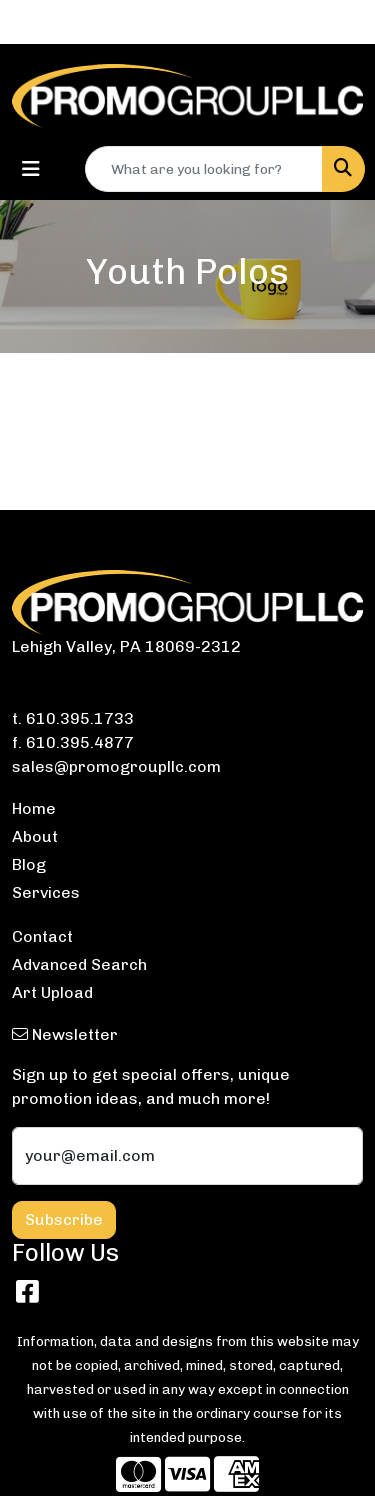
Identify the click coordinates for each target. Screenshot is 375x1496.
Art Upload (52, 992)
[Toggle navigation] (31, 169)
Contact (42, 936)
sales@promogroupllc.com (116, 766)
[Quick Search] (204, 169)
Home (34, 808)
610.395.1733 (80, 718)
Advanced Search (79, 964)
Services (46, 892)
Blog (29, 864)
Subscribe (64, 1219)
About (35, 836)
